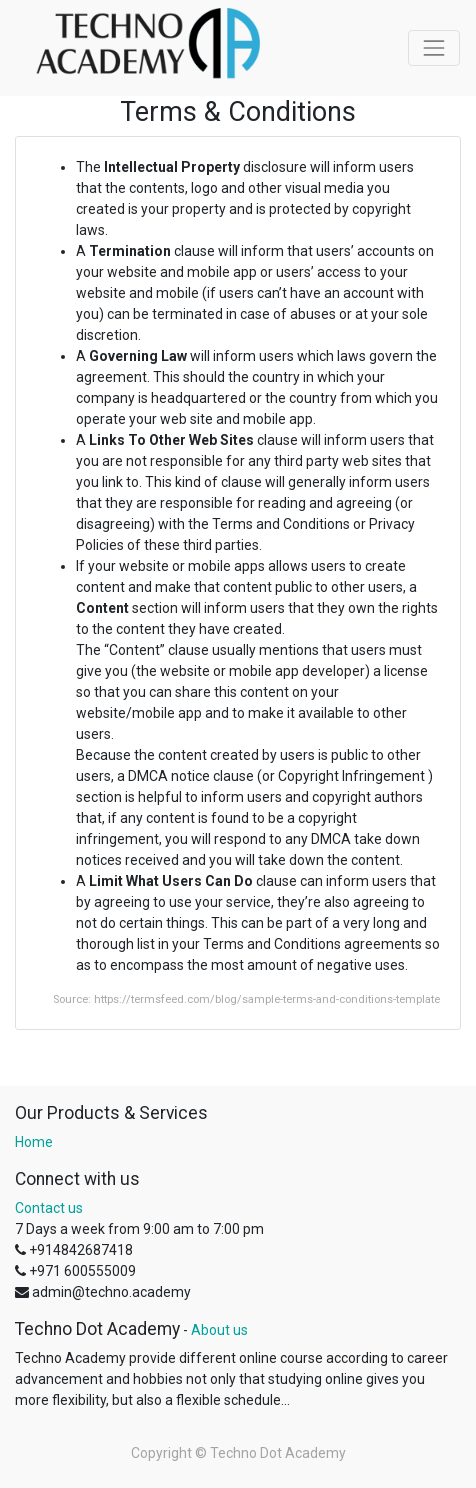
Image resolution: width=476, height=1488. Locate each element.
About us (219, 1330)
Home (34, 1142)
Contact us (49, 1208)
